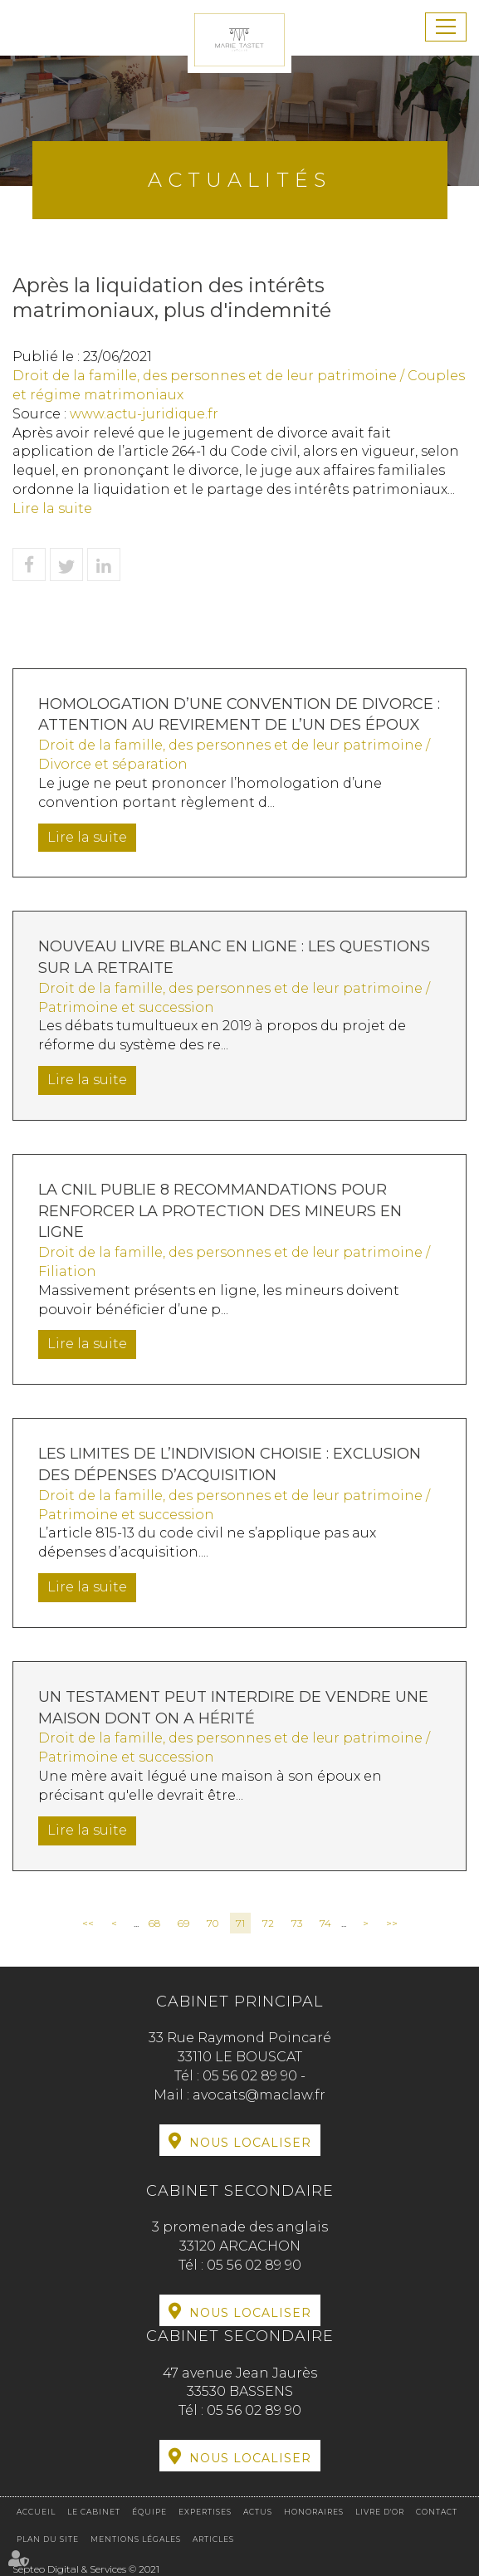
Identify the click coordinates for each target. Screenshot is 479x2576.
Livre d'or (379, 2511)
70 (212, 1923)
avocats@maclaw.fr (259, 2095)
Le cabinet (93, 2511)
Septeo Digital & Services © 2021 (85, 2569)
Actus (257, 2511)
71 (240, 1923)
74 (325, 1923)
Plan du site (48, 2539)
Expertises (205, 2511)
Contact (436, 2511)
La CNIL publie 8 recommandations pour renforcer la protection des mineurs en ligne (220, 1210)
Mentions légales (135, 2539)
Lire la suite (52, 508)
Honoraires (314, 2511)
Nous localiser (250, 2142)
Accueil (36, 2511)
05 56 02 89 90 (252, 2076)
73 (296, 1923)
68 (154, 1923)
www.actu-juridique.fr (144, 414)
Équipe (149, 2511)
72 (268, 1923)
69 (183, 1923)
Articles (213, 2539)
